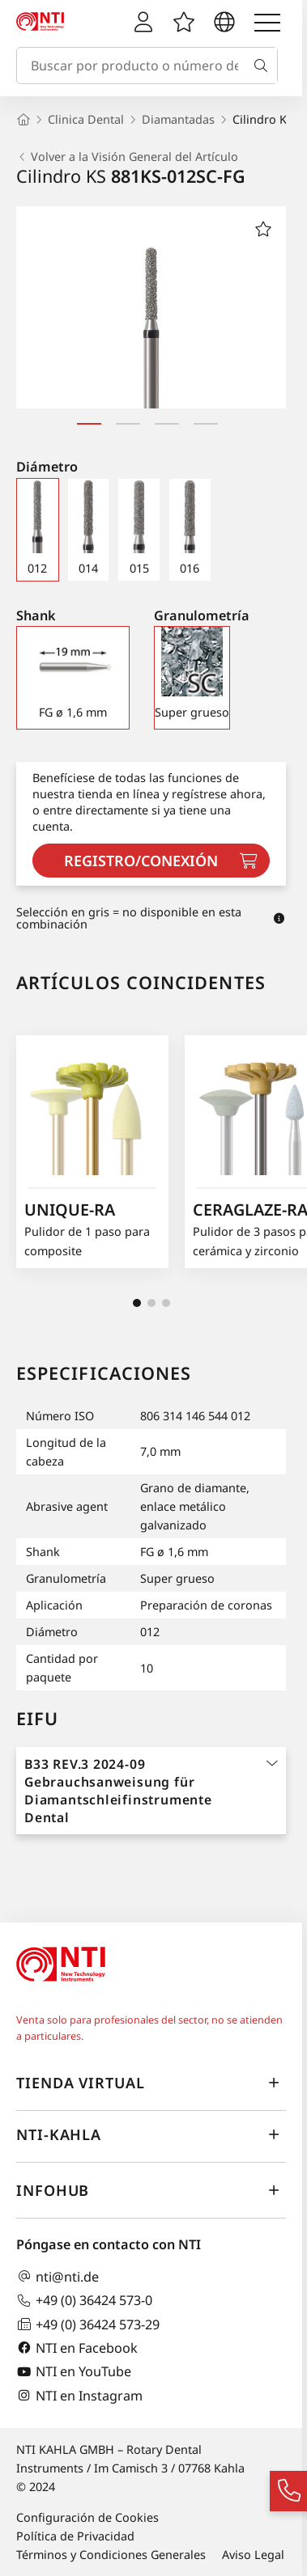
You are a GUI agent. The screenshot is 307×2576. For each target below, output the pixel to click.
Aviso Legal (253, 2554)
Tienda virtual (151, 2083)
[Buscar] (264, 65)
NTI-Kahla (151, 2135)
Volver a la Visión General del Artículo (127, 157)
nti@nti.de (57, 2276)
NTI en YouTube (73, 2371)
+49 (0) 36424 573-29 (88, 2324)
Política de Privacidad (75, 2536)
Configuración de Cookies (87, 2517)
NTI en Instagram (79, 2395)
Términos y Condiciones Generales (111, 2554)
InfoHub (151, 2191)
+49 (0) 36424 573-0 (84, 2300)
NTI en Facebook (77, 2347)
